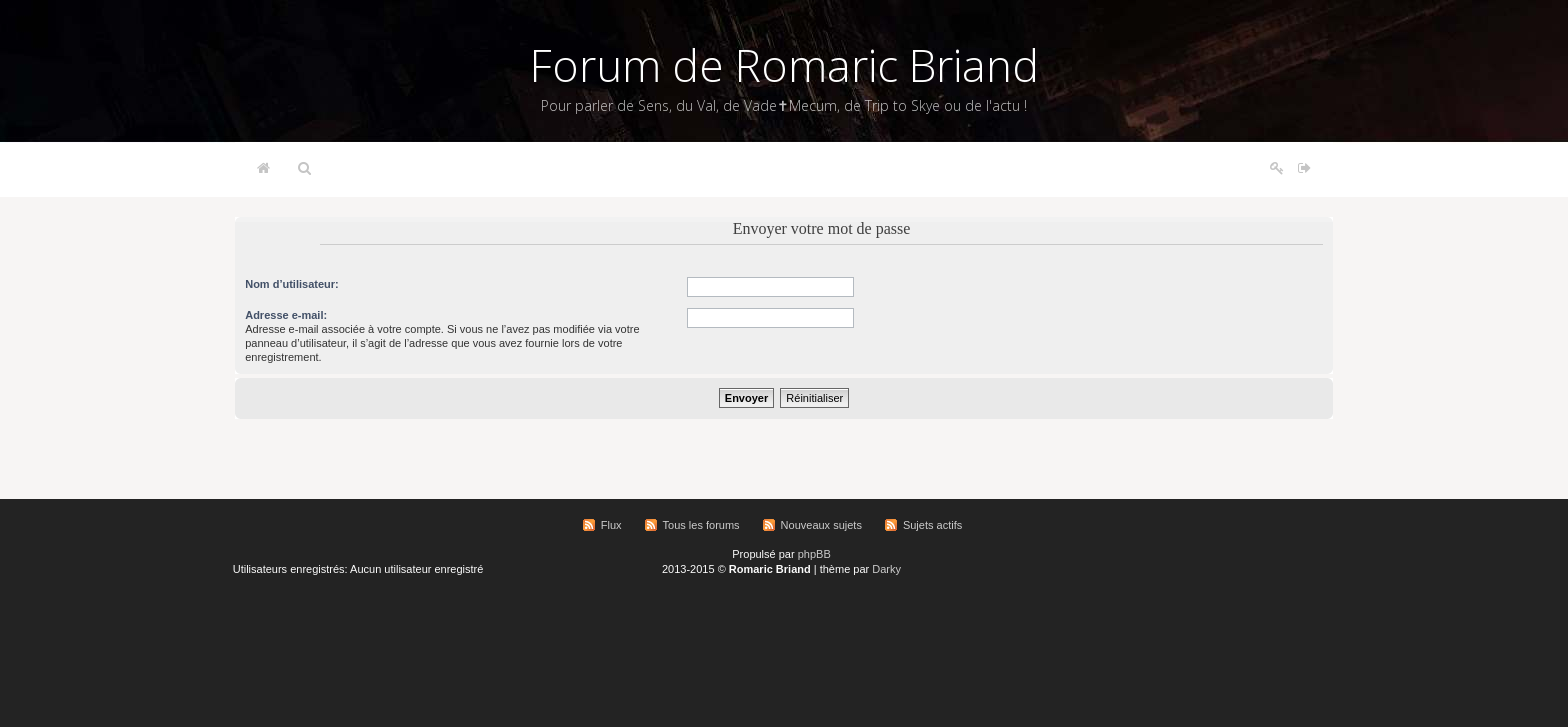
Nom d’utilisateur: (292, 284)
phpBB (814, 554)
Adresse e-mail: (286, 315)
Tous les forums (701, 525)
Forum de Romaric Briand (784, 65)
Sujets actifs (932, 525)
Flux (611, 525)
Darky (886, 569)
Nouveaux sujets (821, 525)
